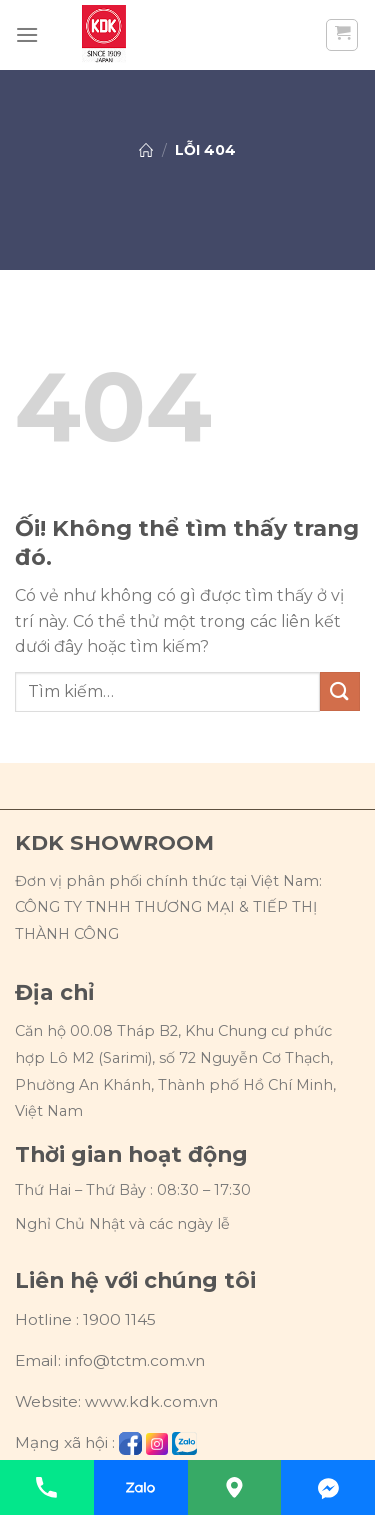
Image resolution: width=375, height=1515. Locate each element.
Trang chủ (146, 150)
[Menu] (27, 34)
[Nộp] (340, 691)
